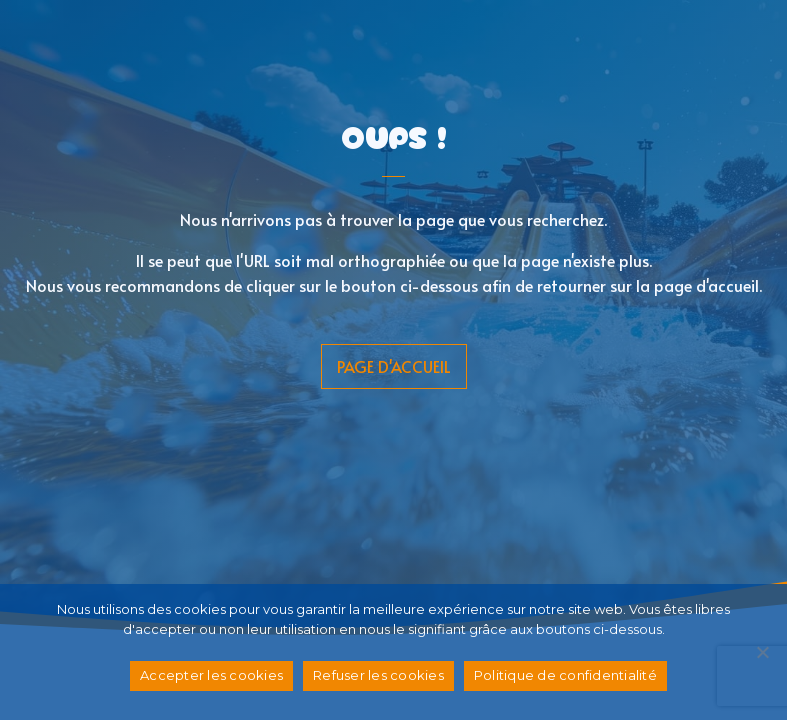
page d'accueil (394, 366)
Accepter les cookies (211, 675)
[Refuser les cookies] (762, 652)
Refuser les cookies (378, 675)
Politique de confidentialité (565, 675)
